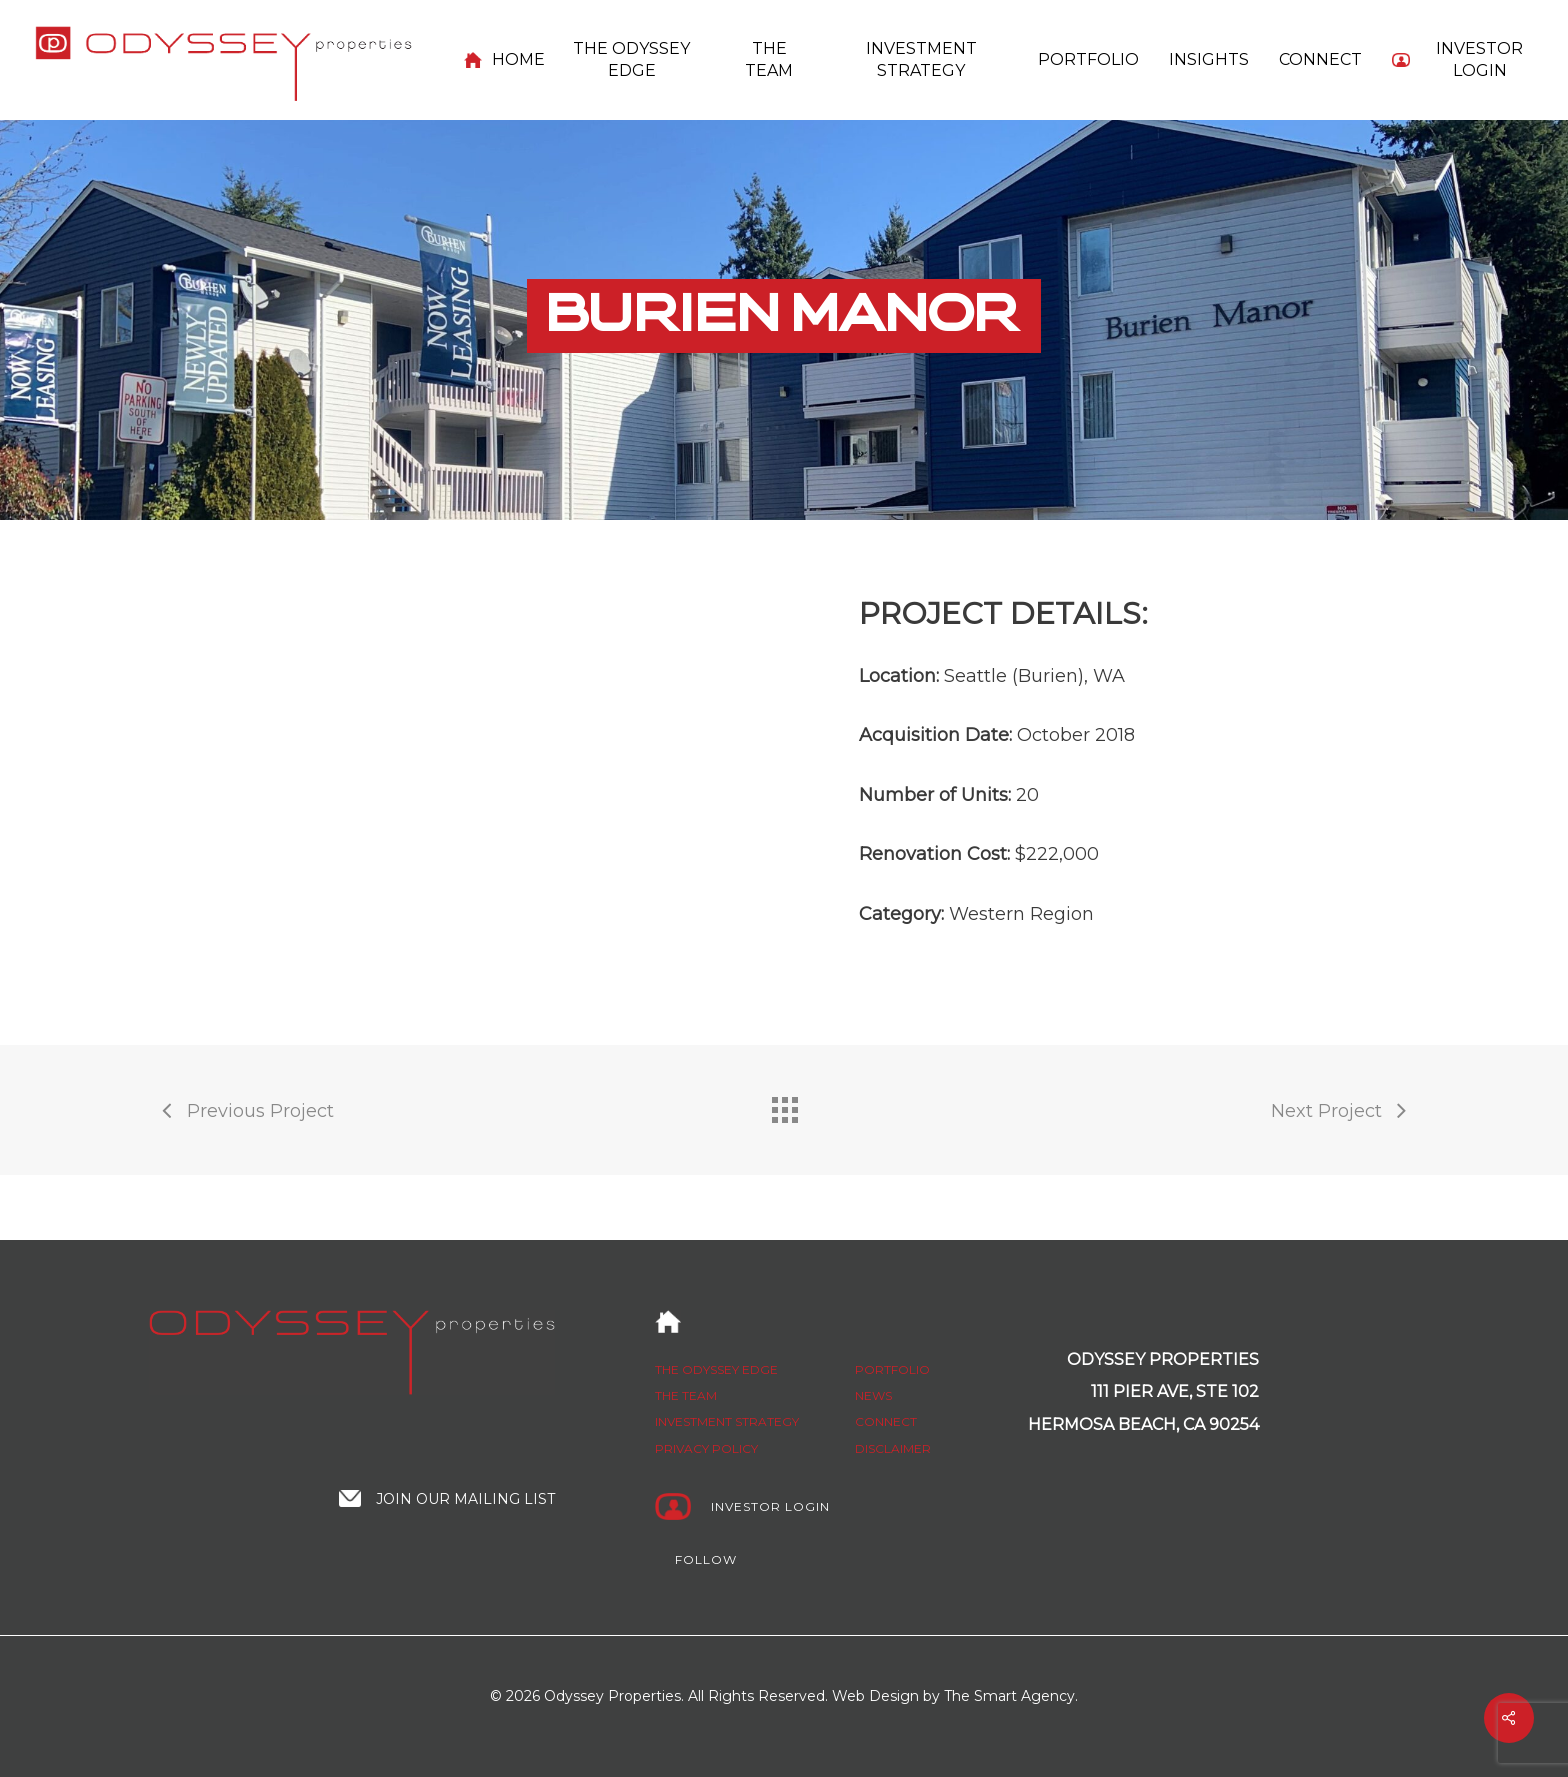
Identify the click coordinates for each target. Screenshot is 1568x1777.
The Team (686, 1395)
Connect (886, 1422)
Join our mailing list (465, 1499)
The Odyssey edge (716, 1369)
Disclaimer (893, 1448)
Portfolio (892, 1369)
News (873, 1395)
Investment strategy (727, 1422)
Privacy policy (706, 1448)
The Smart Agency (1009, 1696)
